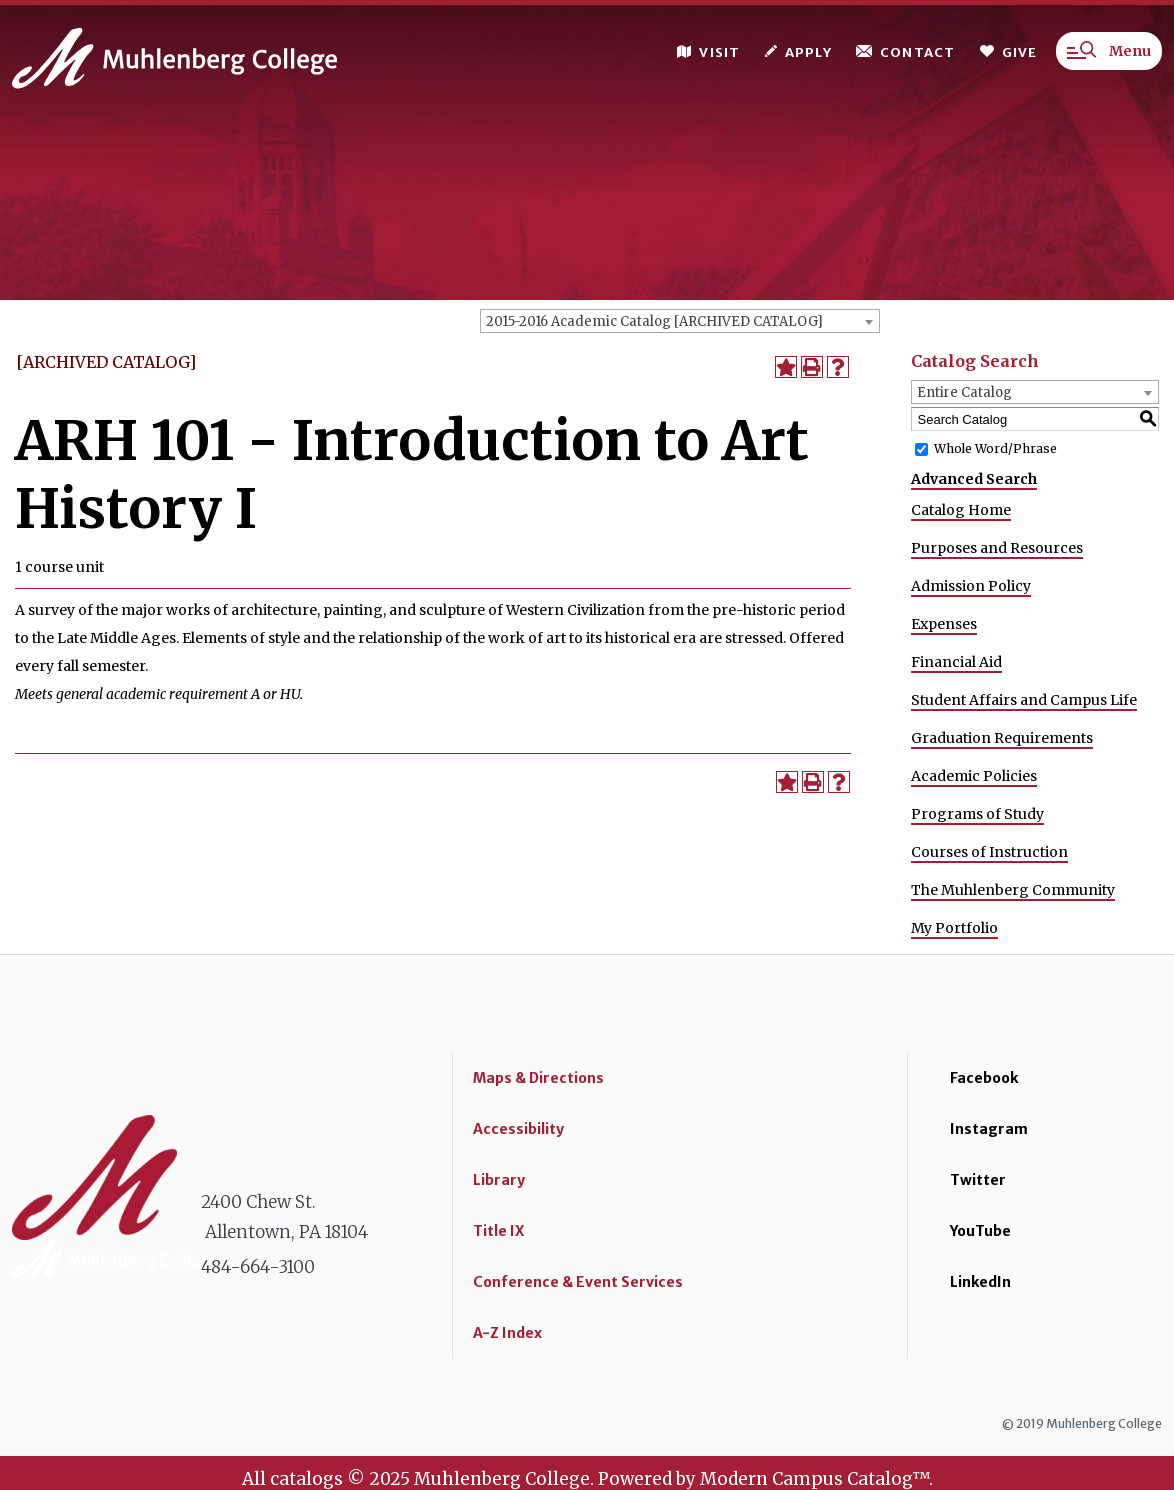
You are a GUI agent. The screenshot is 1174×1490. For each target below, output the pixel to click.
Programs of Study (977, 814)
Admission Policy (971, 586)
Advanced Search (974, 479)
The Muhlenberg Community (1013, 890)
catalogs (306, 1479)
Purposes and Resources (997, 548)
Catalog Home (961, 510)
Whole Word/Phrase (995, 448)
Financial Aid (956, 662)
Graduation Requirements (1002, 738)
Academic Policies (974, 776)
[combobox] (680, 321)
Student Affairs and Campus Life (1024, 700)
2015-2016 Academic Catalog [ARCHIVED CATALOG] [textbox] (654, 321)
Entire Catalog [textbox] (964, 392)
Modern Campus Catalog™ (814, 1479)
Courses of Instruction (989, 852)
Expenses (944, 624)
